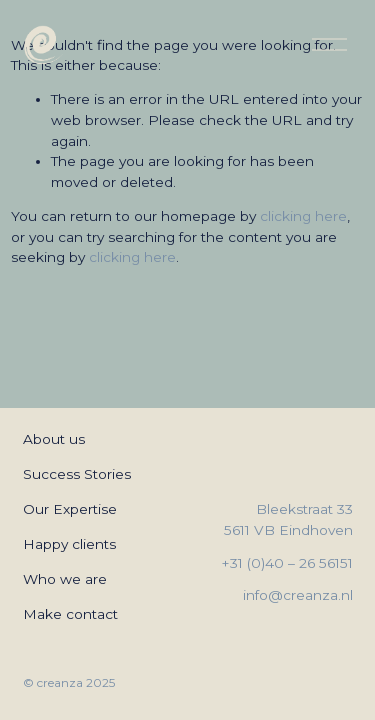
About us (54, 439)
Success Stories (77, 474)
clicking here (303, 216)
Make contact (70, 614)
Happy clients (69, 544)
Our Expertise (70, 509)
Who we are (65, 579)
